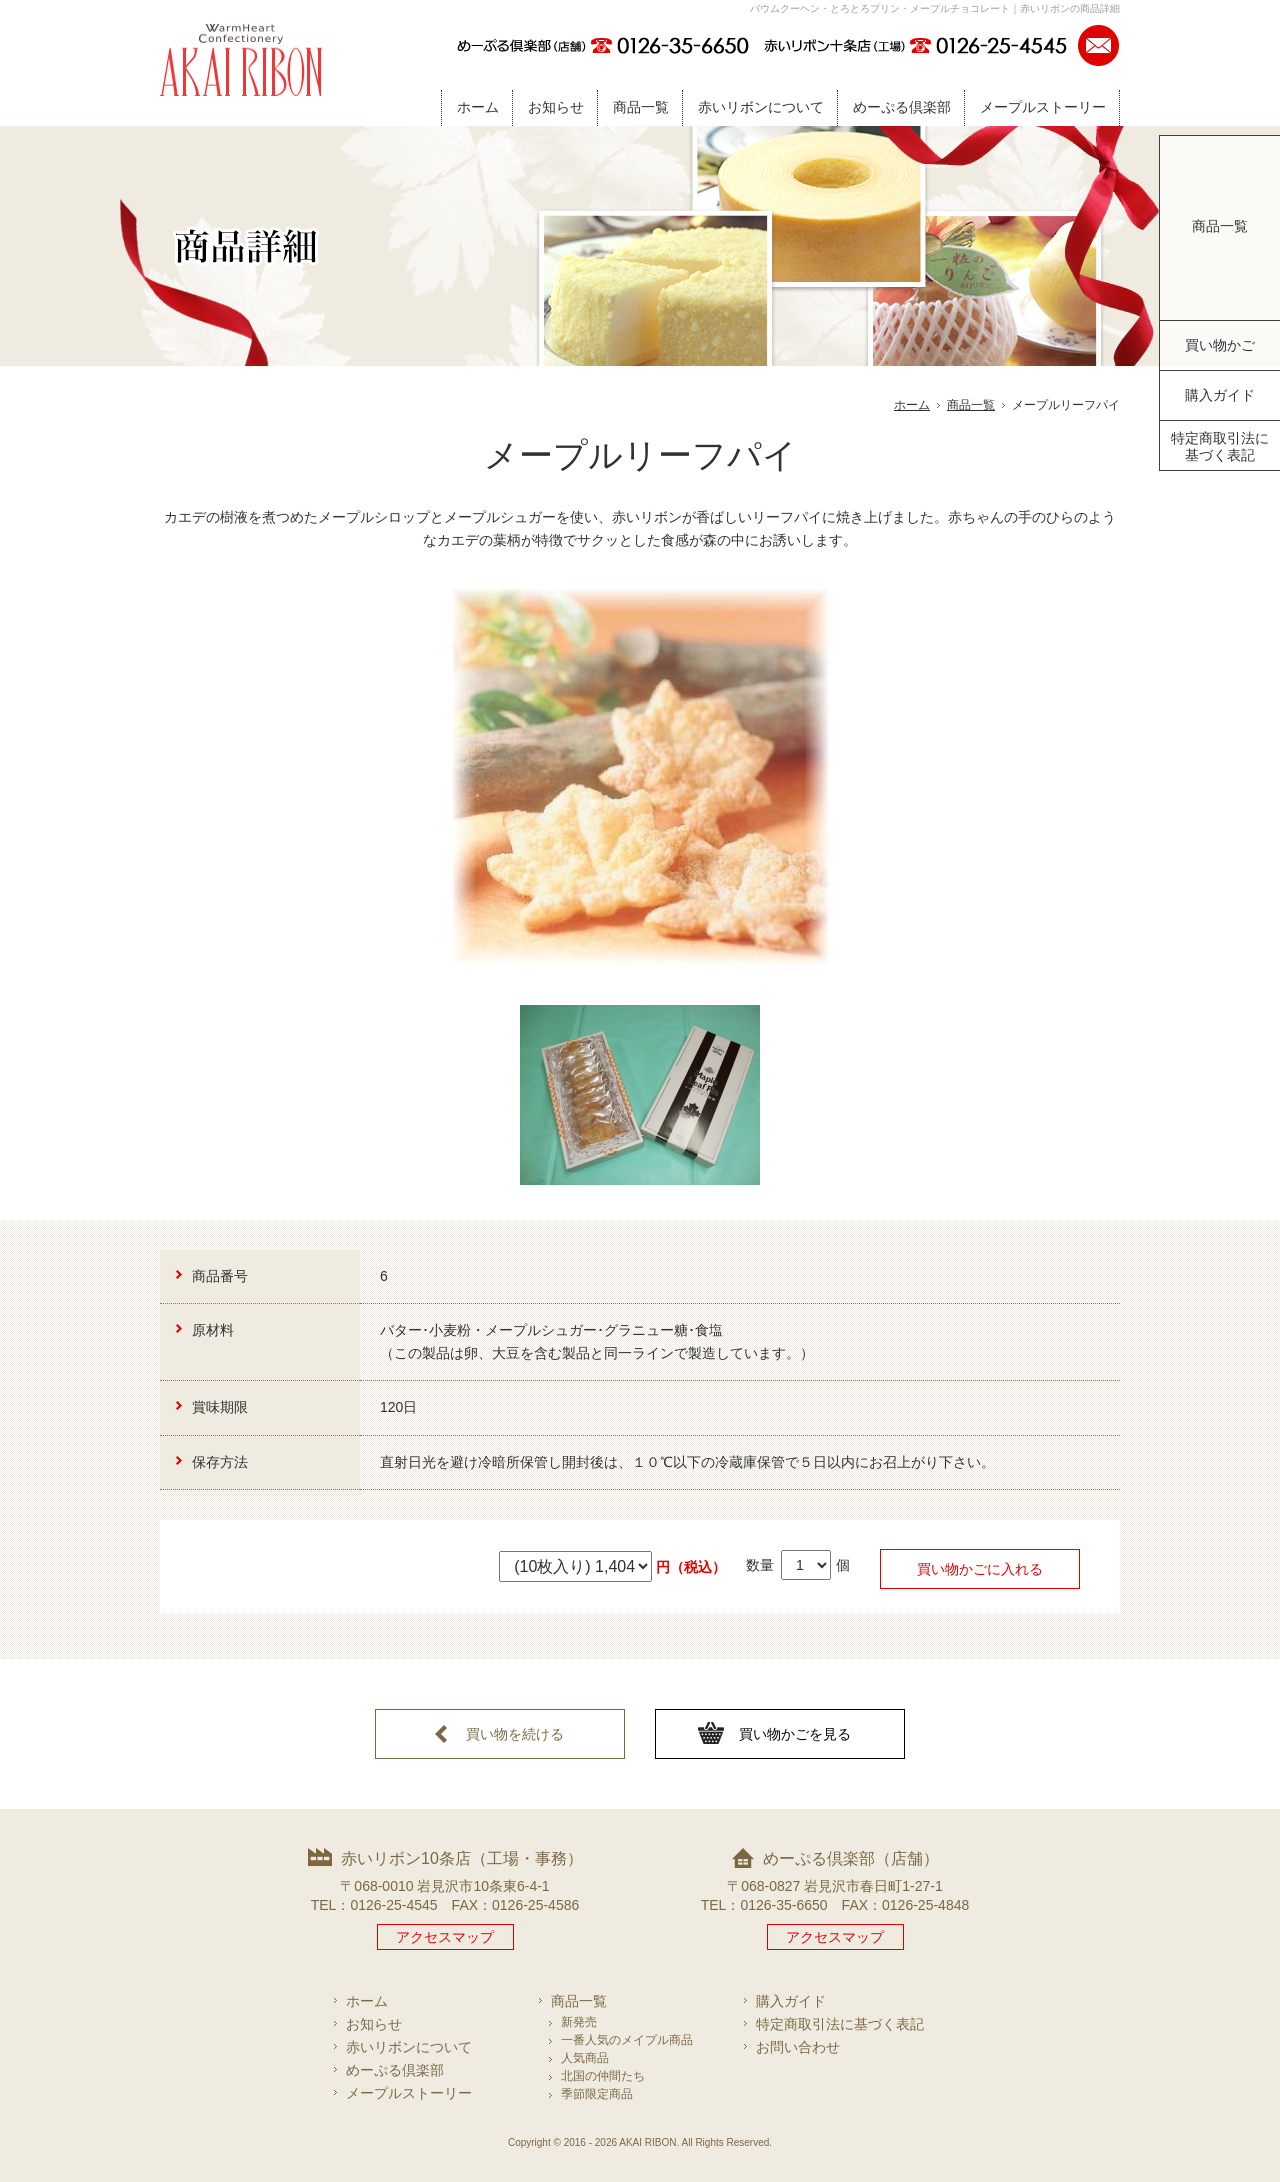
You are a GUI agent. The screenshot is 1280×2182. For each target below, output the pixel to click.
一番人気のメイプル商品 (627, 2040)
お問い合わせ (798, 2047)
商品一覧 (641, 107)
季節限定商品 (597, 2094)
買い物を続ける (515, 1734)
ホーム (478, 107)
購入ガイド (1220, 395)
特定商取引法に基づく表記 (1220, 446)
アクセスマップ (445, 1937)
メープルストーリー (1043, 107)
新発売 (579, 2022)
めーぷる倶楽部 (902, 107)
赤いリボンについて (761, 107)
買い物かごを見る (795, 1734)
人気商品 (585, 2058)
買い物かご (1220, 345)
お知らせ (556, 107)
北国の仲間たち (603, 2076)
